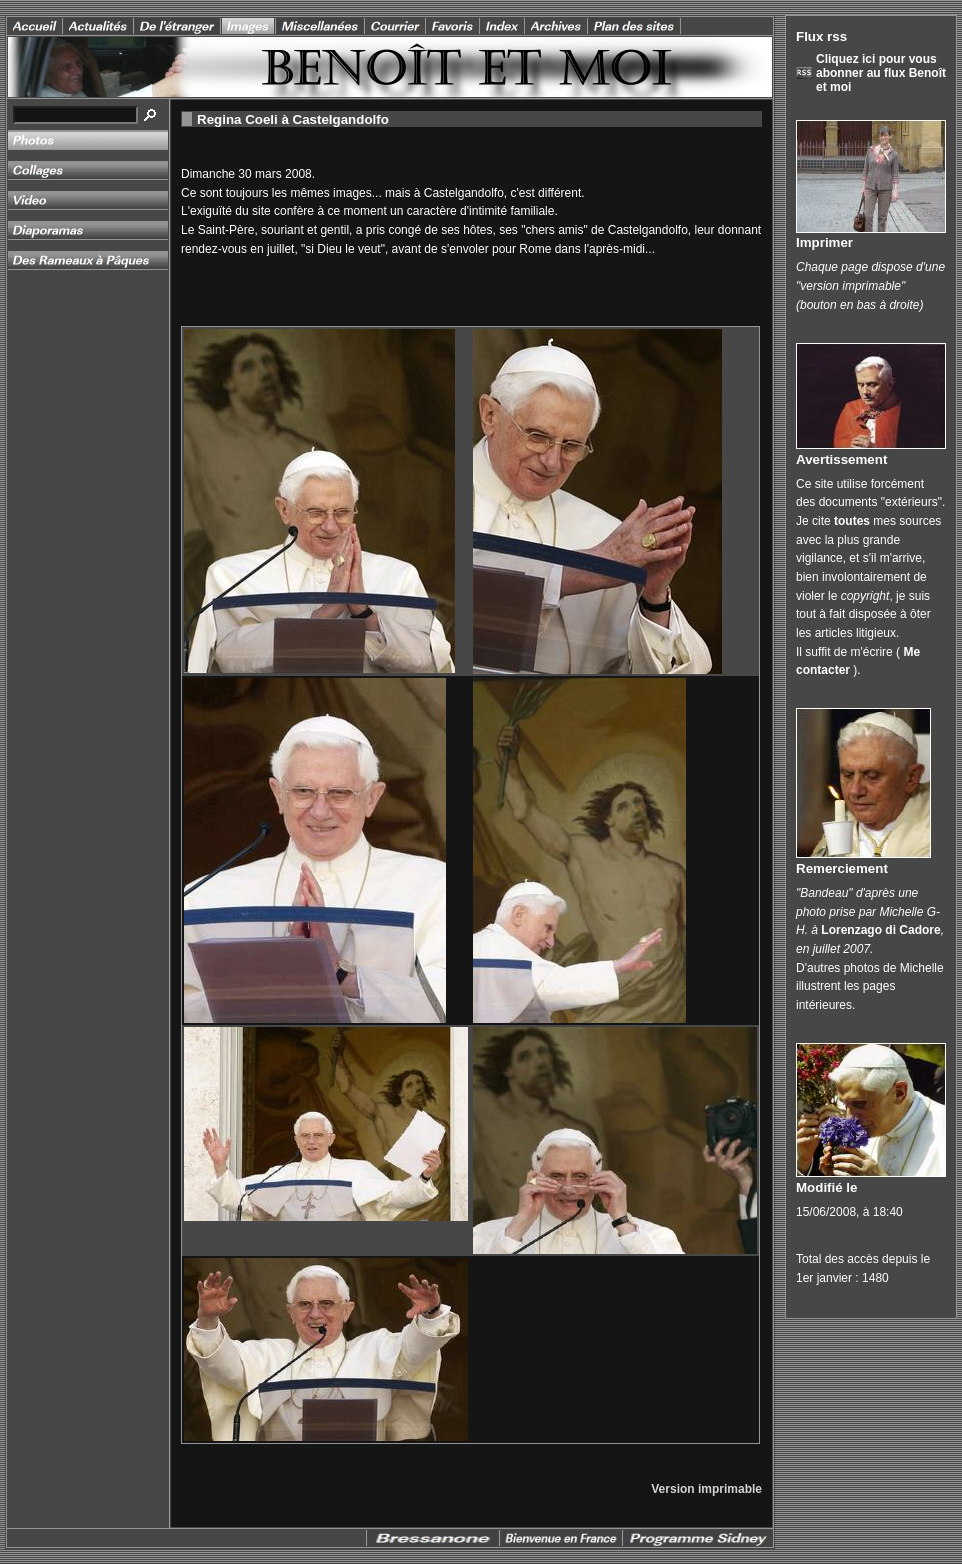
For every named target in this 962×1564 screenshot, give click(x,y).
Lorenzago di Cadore (880, 930)
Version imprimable (706, 1489)
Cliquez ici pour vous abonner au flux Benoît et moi (881, 73)
